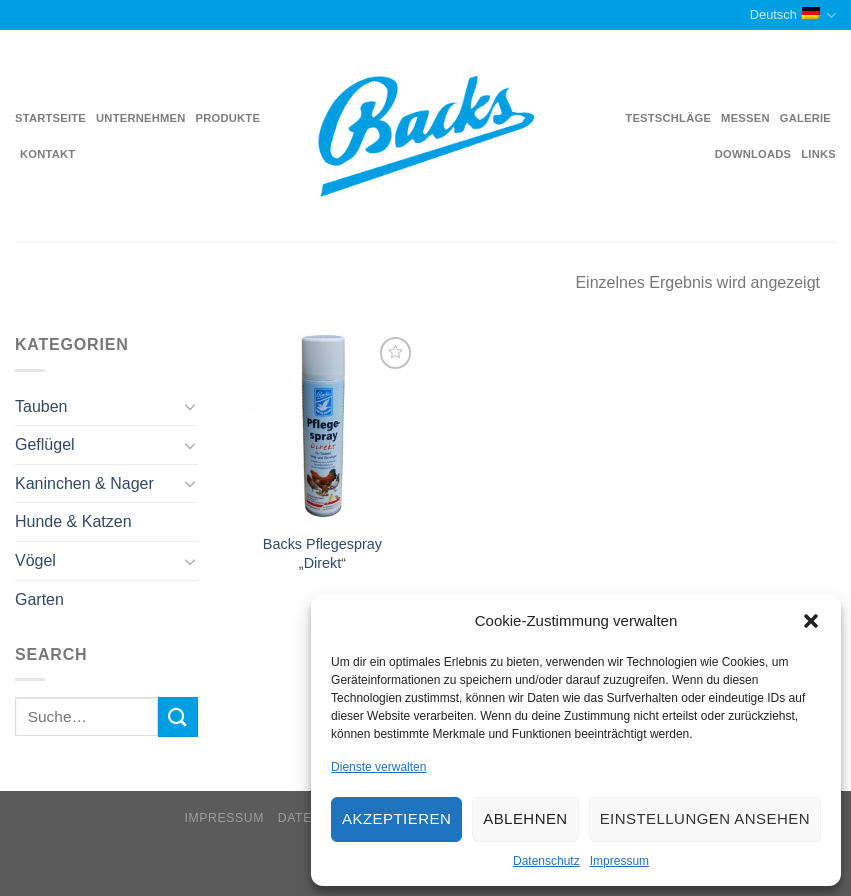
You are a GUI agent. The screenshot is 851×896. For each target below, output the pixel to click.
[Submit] (178, 716)
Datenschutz (546, 861)
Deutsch (793, 15)
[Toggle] (190, 406)
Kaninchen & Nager (84, 483)
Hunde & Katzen (73, 521)
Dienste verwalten (378, 767)
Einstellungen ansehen (705, 818)
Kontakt (47, 154)
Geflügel (45, 444)
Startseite (50, 118)
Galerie (805, 118)
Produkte (228, 118)
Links (818, 154)
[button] (811, 621)
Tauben (41, 406)
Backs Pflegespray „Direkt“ (322, 553)
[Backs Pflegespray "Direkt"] (323, 427)
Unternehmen (140, 118)
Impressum (619, 861)
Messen (745, 118)
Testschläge (668, 118)
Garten (39, 599)
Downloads (753, 154)
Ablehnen (525, 818)
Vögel (35, 560)
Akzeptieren (396, 818)
